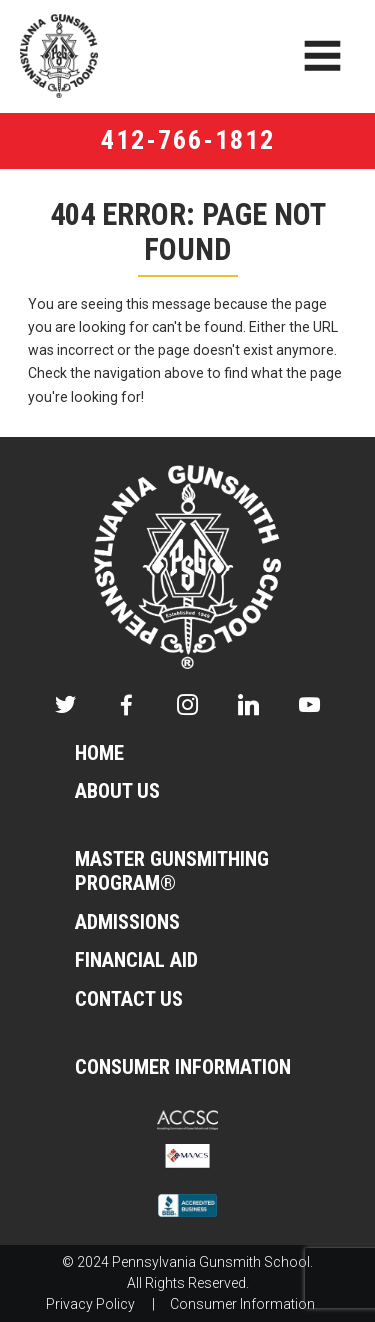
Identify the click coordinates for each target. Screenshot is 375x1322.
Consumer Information (183, 1067)
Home (99, 753)
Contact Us (129, 999)
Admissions (127, 922)
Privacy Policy (90, 1304)
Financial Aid (136, 960)
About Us (117, 791)
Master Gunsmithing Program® (172, 871)
